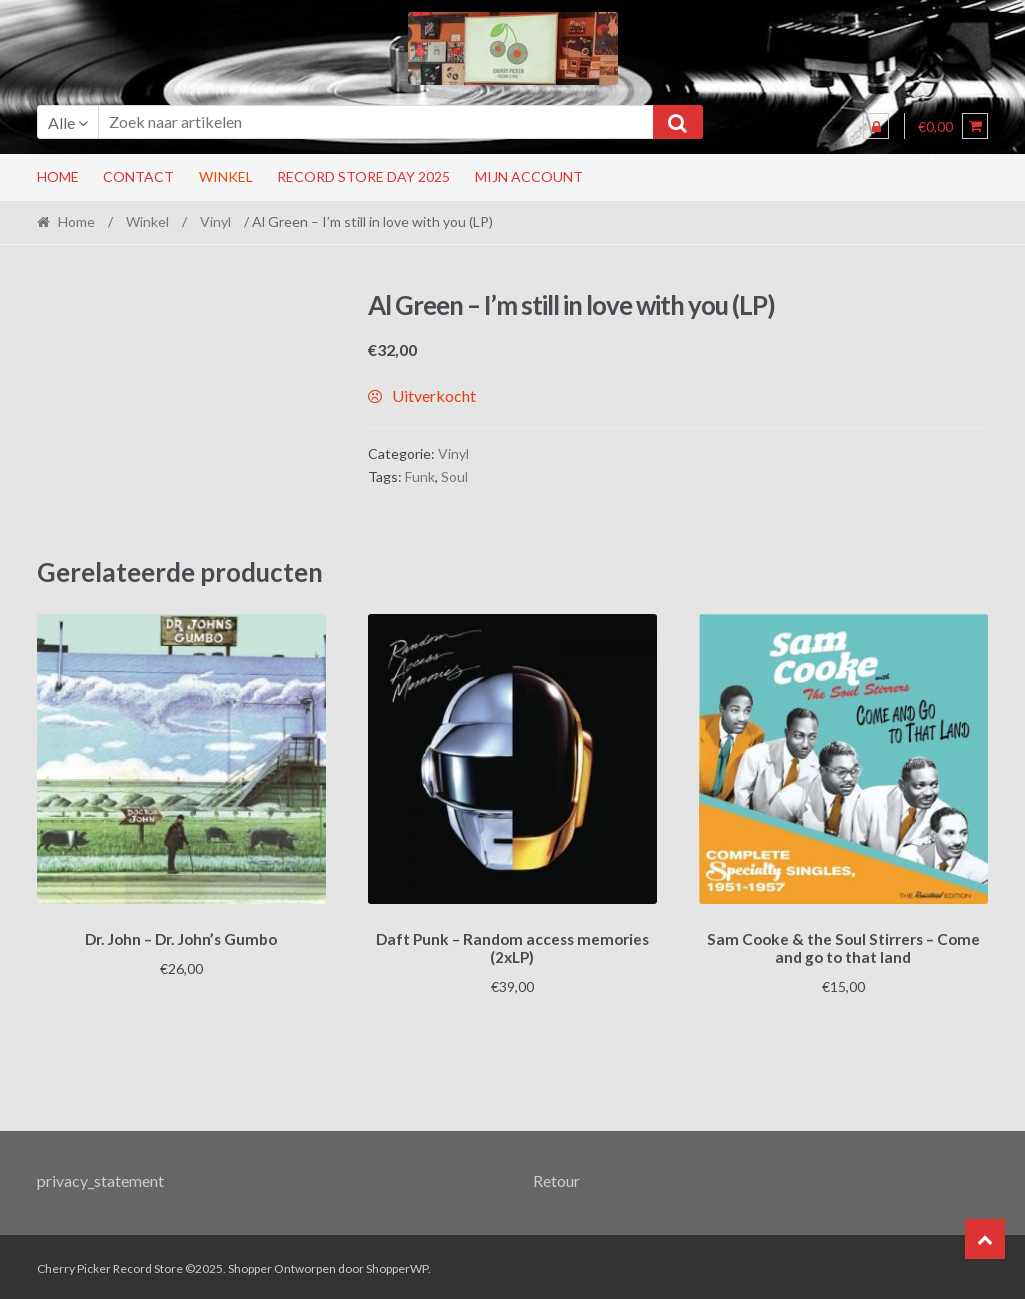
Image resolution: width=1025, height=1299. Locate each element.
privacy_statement (100, 1176)
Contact (138, 176)
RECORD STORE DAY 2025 (363, 176)
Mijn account (529, 176)
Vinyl (215, 221)
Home (58, 176)
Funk (420, 476)
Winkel (226, 176)
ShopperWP (397, 1265)
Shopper (250, 1265)
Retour (556, 1176)
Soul (454, 476)
